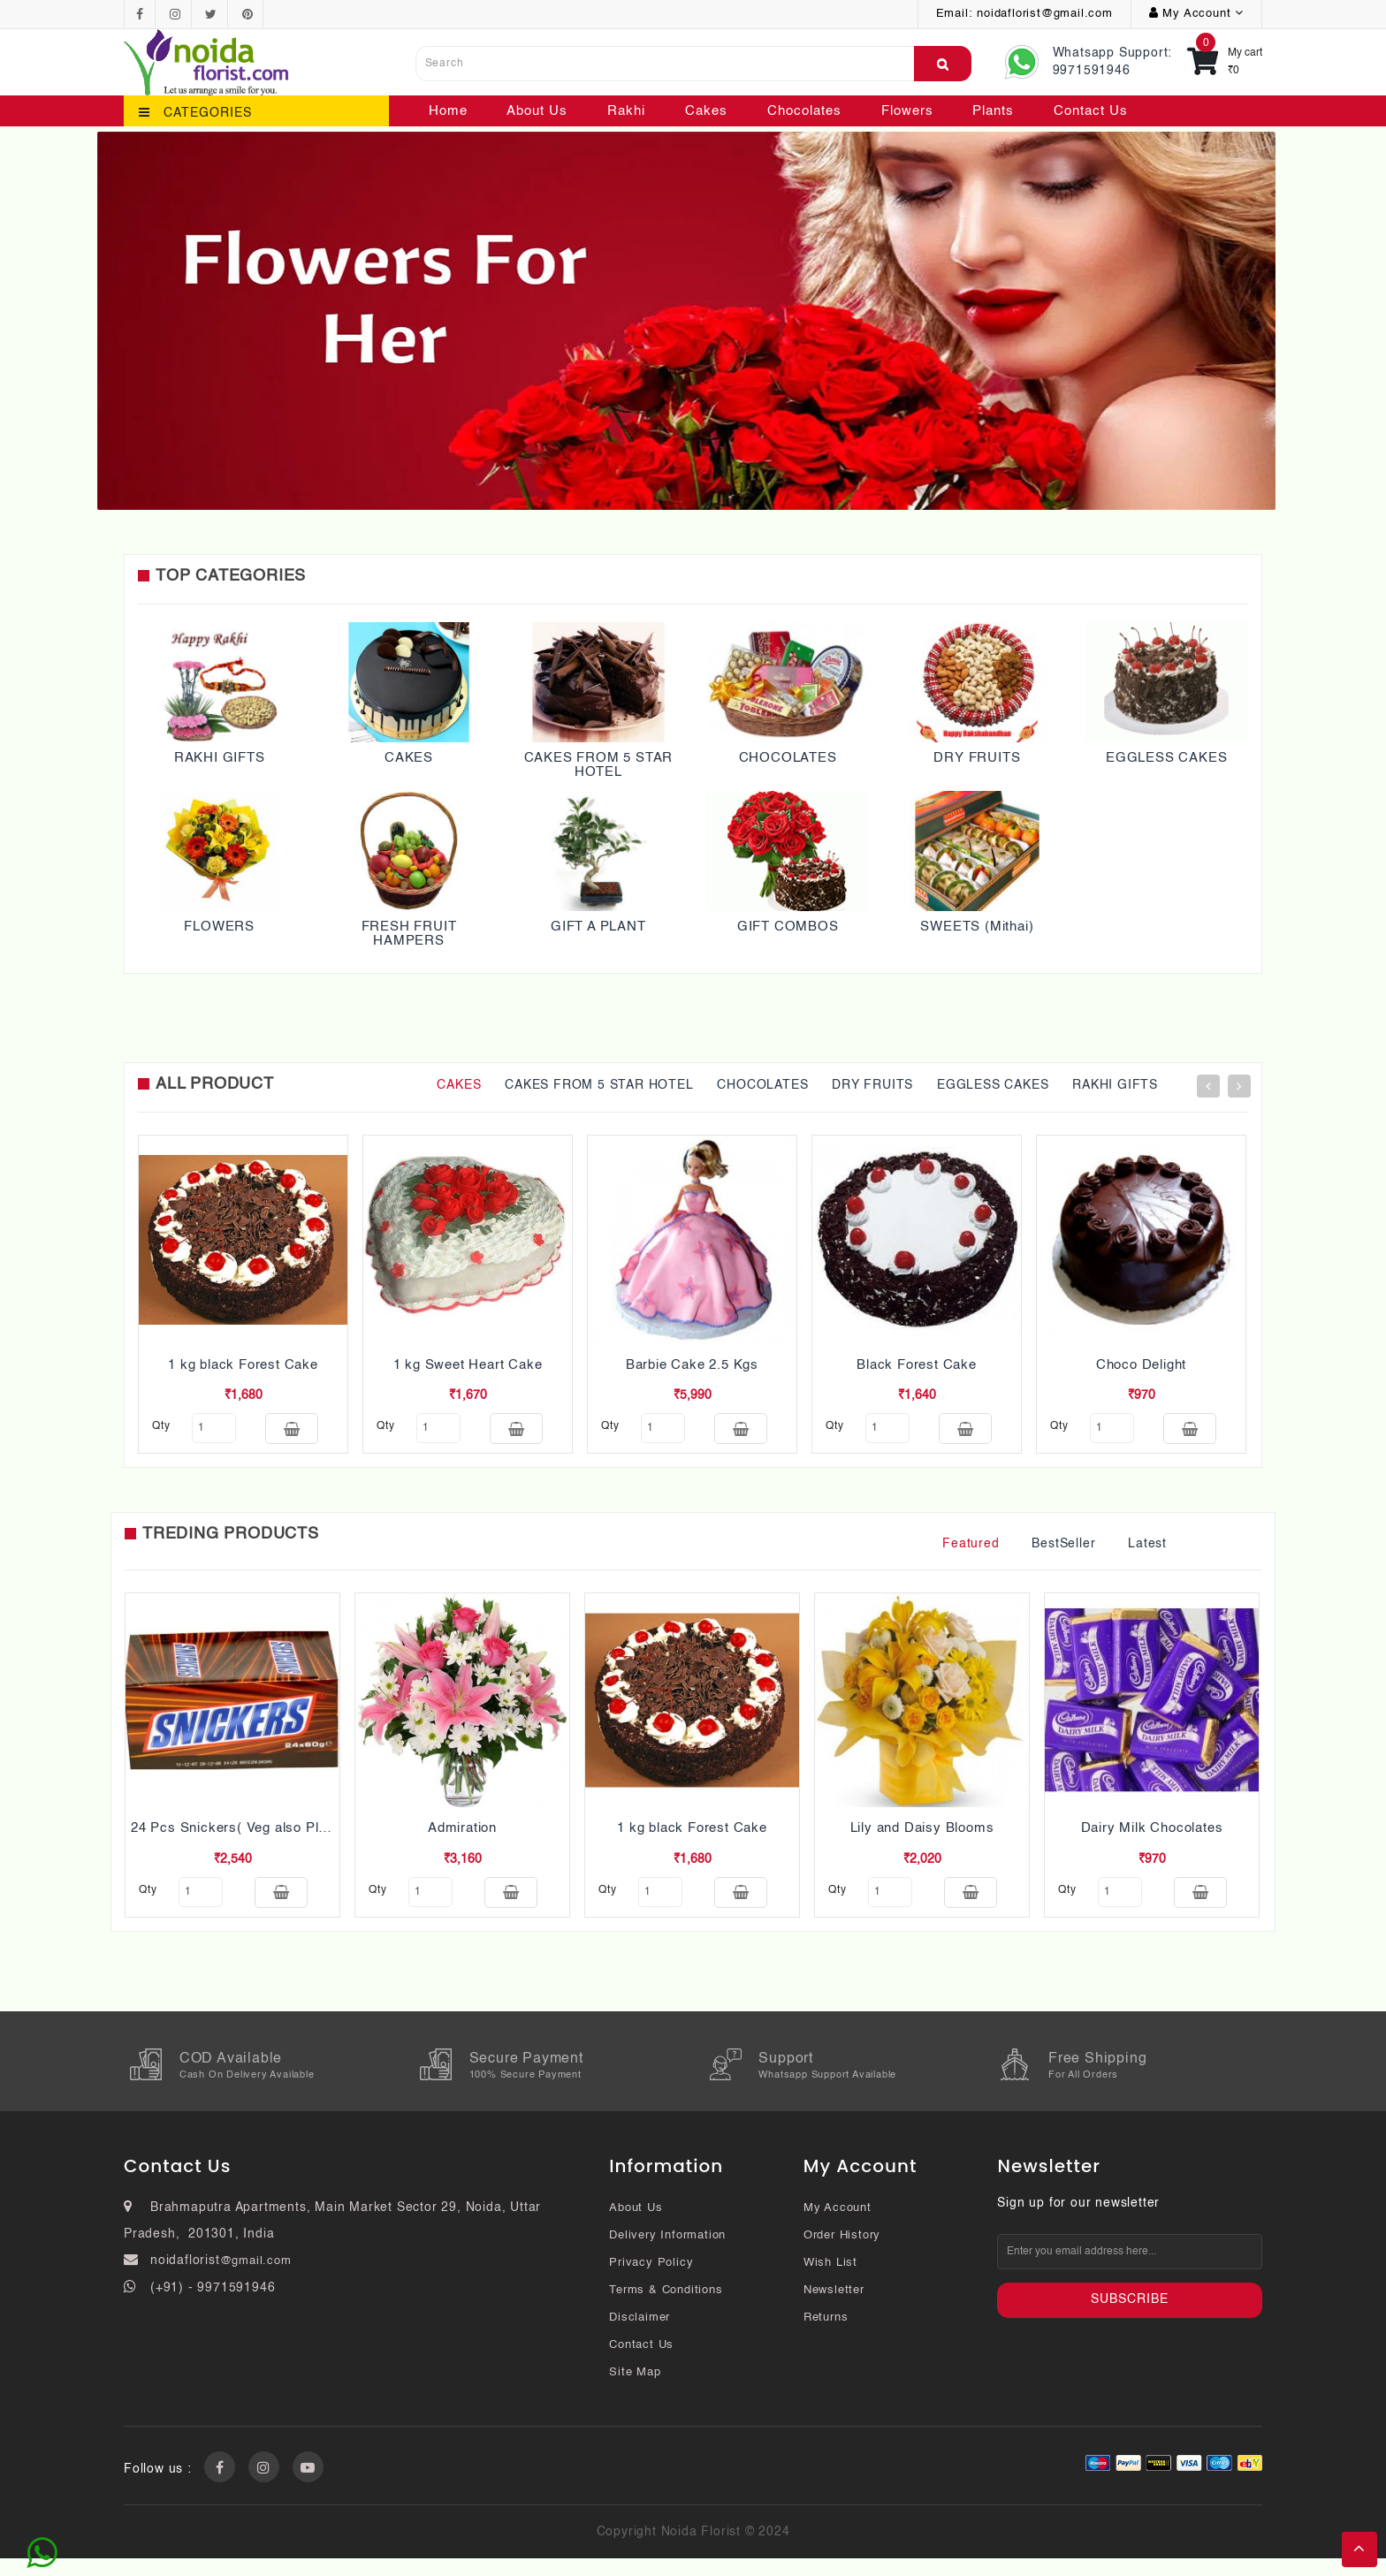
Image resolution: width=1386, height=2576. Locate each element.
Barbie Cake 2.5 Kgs (692, 1365)
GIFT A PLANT (598, 926)
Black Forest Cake (917, 1365)
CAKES (409, 757)
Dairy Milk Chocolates (1152, 1836)
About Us (536, 111)
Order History (841, 2253)
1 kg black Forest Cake (243, 1365)
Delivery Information (667, 2253)
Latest (1147, 1552)
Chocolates (804, 111)
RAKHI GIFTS (219, 757)
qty (161, 1426)
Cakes (706, 111)
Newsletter (833, 2308)
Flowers (907, 111)
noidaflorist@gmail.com (1045, 13)
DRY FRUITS (976, 757)
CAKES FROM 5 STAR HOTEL (599, 765)
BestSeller (1063, 1552)
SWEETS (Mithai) (976, 926)
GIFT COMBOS (788, 926)
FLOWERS (219, 926)
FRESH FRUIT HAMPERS (409, 934)
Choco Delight (1141, 1365)
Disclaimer (639, 2335)
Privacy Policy (651, 2280)
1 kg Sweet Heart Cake (468, 1365)
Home (448, 111)
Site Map (634, 2390)
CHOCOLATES (788, 757)
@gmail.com (256, 2278)
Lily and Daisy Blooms (922, 1836)
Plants (993, 111)
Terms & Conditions (665, 2308)
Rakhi (626, 111)
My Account (837, 2225)
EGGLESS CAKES (1166, 757)
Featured (970, 1552)
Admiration (462, 1836)
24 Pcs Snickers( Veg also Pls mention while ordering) (305, 1836)
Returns (826, 2335)
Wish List (830, 2280)
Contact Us (1091, 111)
